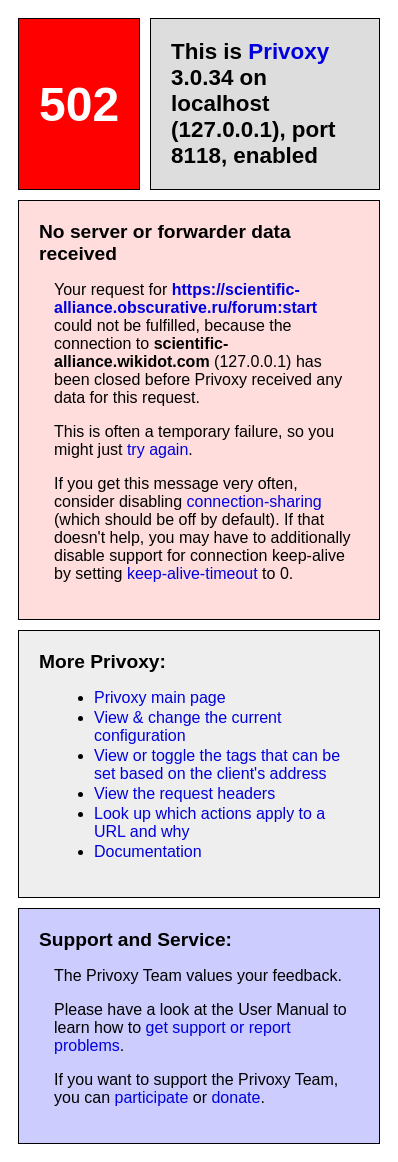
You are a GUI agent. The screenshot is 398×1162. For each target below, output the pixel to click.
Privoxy (288, 51)
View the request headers (184, 793)
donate (235, 1097)
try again (157, 449)
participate (151, 1097)
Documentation (148, 851)
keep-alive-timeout (192, 573)
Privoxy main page (160, 697)
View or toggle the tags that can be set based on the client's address (217, 764)
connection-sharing (254, 501)
